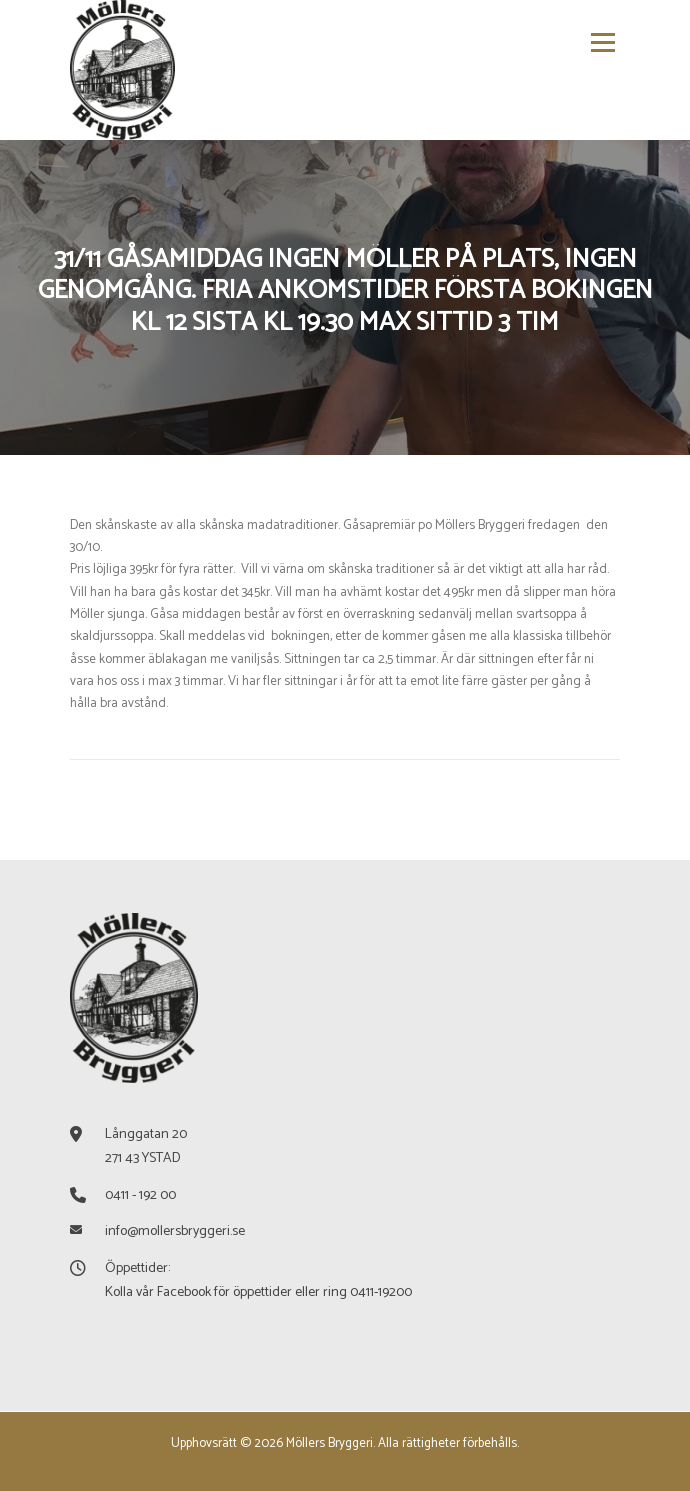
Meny (600, 42)
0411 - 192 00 (140, 1195)
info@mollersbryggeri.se (175, 1231)
